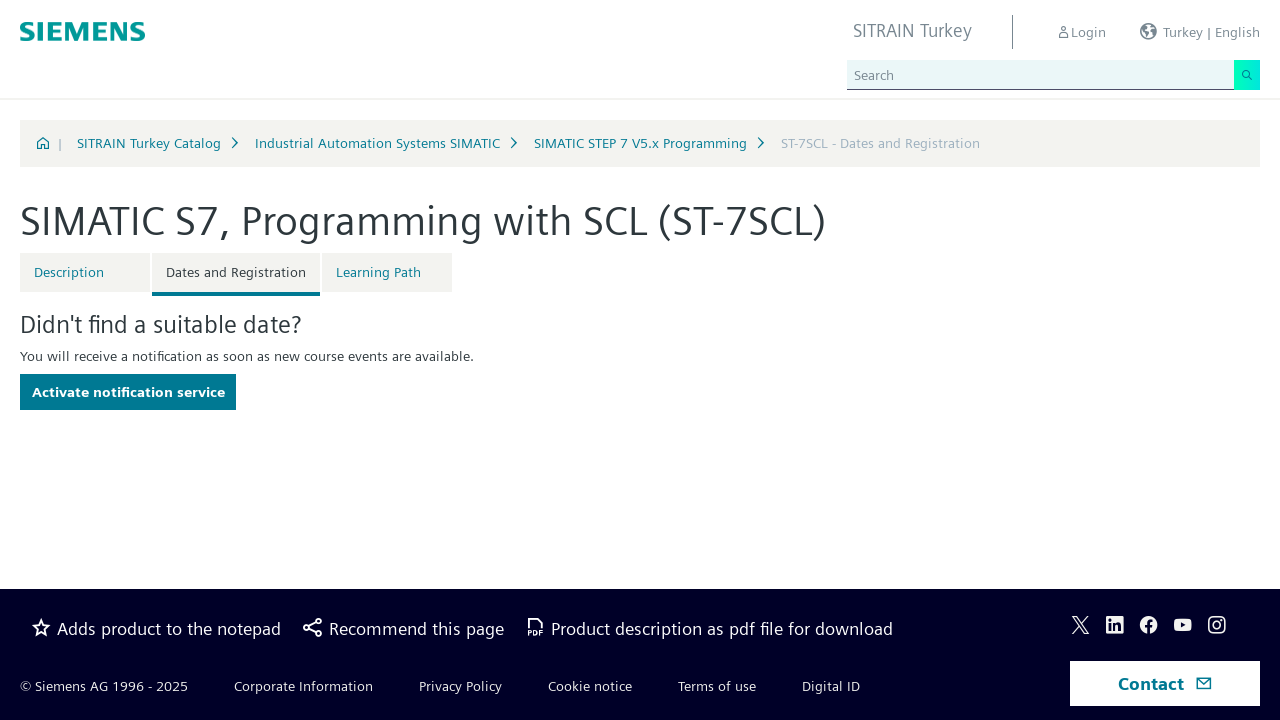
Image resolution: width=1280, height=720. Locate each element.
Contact (1165, 683)
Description (69, 272)
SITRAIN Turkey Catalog (149, 143)
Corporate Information (303, 686)
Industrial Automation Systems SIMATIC (377, 143)
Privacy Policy (460, 686)
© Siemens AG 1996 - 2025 (104, 686)
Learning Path (378, 272)
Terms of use (717, 686)
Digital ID (831, 686)
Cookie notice (590, 686)
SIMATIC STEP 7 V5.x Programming (640, 143)
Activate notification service (128, 392)
